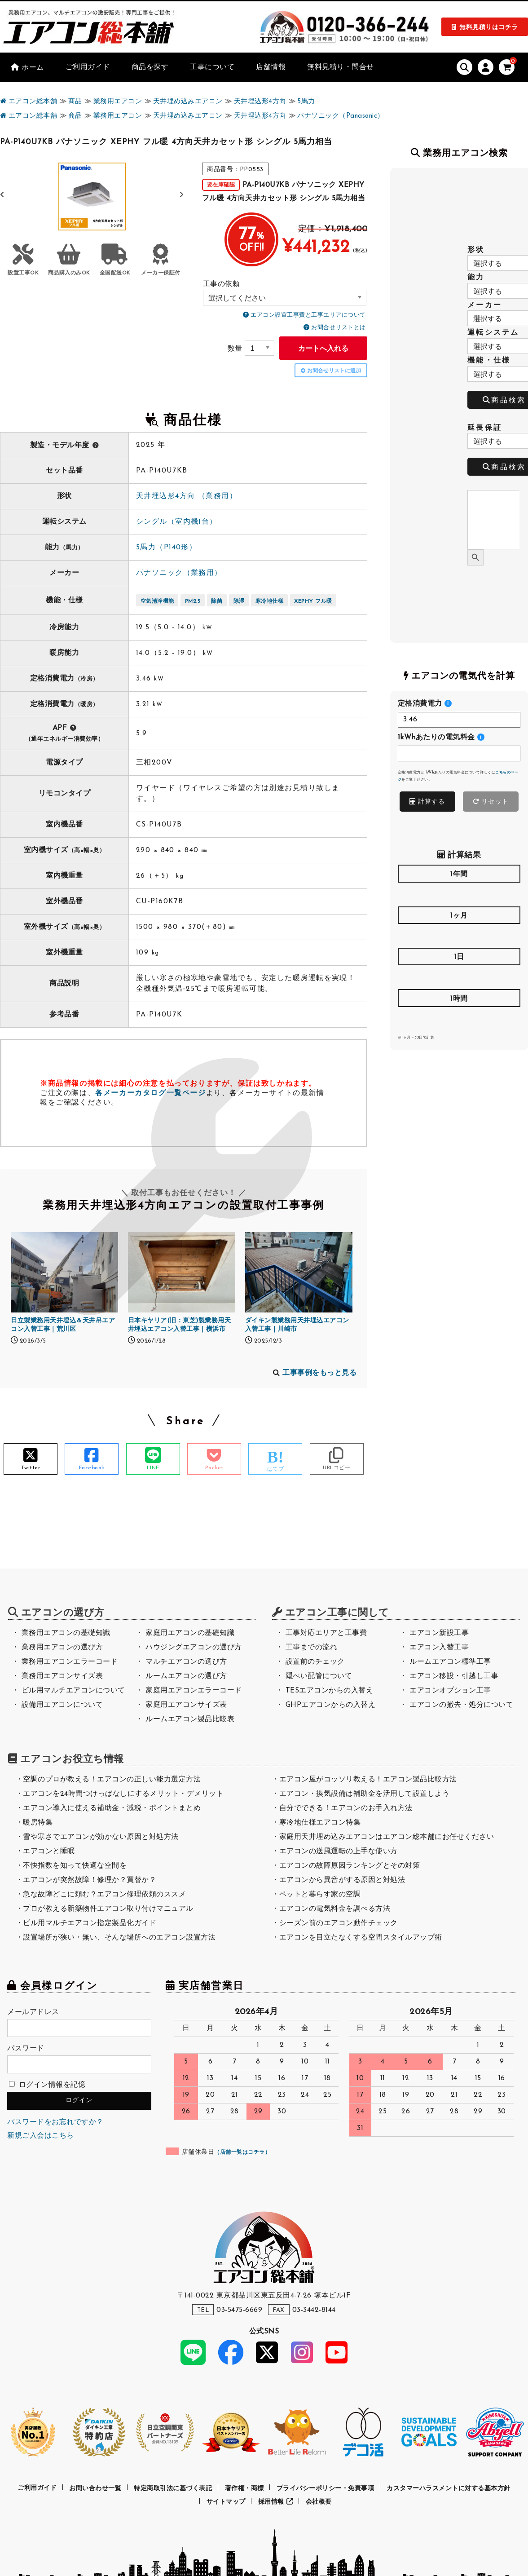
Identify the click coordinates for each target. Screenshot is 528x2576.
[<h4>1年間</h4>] (459, 894)
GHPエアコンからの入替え (331, 1705)
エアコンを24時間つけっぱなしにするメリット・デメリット (123, 1794)
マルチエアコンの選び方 (186, 1662)
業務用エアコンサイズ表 (62, 1676)
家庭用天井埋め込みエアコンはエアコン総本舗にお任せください (386, 1837)
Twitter (30, 1468)
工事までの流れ (312, 1647)
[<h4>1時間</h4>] (459, 1018)
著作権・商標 (244, 2488)
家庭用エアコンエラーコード (193, 1690)
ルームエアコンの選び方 (186, 1676)
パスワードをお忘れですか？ (55, 2122)
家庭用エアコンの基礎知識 (189, 1633)
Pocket (214, 1468)
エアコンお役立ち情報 (72, 1759)
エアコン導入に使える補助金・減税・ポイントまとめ (112, 1808)
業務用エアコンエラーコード (70, 1662)
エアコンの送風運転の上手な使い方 (338, 1851)
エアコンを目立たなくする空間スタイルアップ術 (360, 1937)
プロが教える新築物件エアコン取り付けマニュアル (108, 1909)
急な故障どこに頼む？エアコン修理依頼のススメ (104, 1894)
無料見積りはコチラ (488, 28)
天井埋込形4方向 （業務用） (186, 496)
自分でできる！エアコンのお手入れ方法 (346, 1808)
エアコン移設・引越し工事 (453, 1676)
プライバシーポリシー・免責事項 (325, 2488)
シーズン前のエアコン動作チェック (338, 1923)
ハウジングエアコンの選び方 (193, 1647)
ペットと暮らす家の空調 (320, 1894)
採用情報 (275, 2502)
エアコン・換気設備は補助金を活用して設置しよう (364, 1794)
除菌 (216, 601)
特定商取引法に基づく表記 (173, 2488)
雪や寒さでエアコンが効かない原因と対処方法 (101, 1837)
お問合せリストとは (338, 328)
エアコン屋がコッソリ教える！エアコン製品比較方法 (368, 1779)
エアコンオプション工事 (450, 1690)
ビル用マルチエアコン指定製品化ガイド (89, 1923)
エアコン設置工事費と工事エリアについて (308, 315)
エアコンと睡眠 (49, 1851)
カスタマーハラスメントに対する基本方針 (448, 2488)
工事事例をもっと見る (319, 1373)
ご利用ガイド (37, 2488)
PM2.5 (193, 601)
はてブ (275, 1469)
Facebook (92, 1468)
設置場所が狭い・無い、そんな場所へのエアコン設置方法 (119, 1937)
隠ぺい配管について (319, 1676)
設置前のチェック (315, 1662)
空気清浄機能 (157, 601)
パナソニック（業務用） (179, 573)
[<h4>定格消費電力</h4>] (459, 720)
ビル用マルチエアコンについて (73, 1690)
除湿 (239, 601)
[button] (181, 195)
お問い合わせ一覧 (95, 2488)
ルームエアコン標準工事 (450, 1662)
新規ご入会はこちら (40, 2135)
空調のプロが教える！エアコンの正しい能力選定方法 (112, 1779)
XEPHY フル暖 (313, 601)
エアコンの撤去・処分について (461, 1705)
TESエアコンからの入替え (330, 1690)
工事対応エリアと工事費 (326, 1633)
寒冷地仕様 (269, 601)
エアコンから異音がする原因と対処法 (342, 1880)
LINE (153, 1468)
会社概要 (319, 2502)
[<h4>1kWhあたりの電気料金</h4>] (459, 753)
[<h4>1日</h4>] (459, 977)
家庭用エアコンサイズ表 (186, 1705)
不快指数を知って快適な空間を (75, 1865)
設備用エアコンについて (62, 1705)
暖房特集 (38, 1822)
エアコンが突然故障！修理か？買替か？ (89, 1880)
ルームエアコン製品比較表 (189, 1719)
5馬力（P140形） (166, 547)
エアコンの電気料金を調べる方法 (335, 1909)
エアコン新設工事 (439, 1633)
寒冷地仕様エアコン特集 (320, 1822)
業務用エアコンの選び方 (62, 1647)
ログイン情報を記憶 (47, 2085)
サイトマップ (226, 2502)
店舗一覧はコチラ (242, 2152)
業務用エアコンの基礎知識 (66, 1633)
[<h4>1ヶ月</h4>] (459, 935)
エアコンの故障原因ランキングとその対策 (349, 1865)
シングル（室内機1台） (176, 522)
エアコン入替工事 (439, 1647)
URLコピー (336, 1468)
